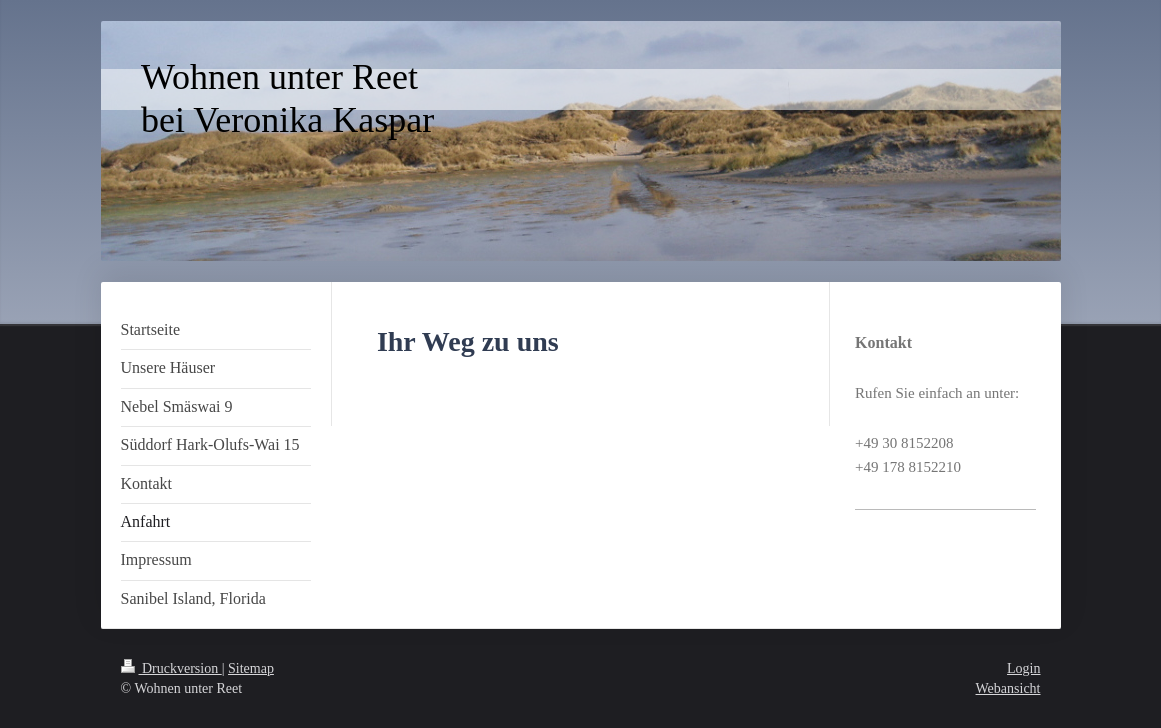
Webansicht (1008, 688)
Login (1023, 668)
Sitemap (251, 668)
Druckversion (171, 668)
